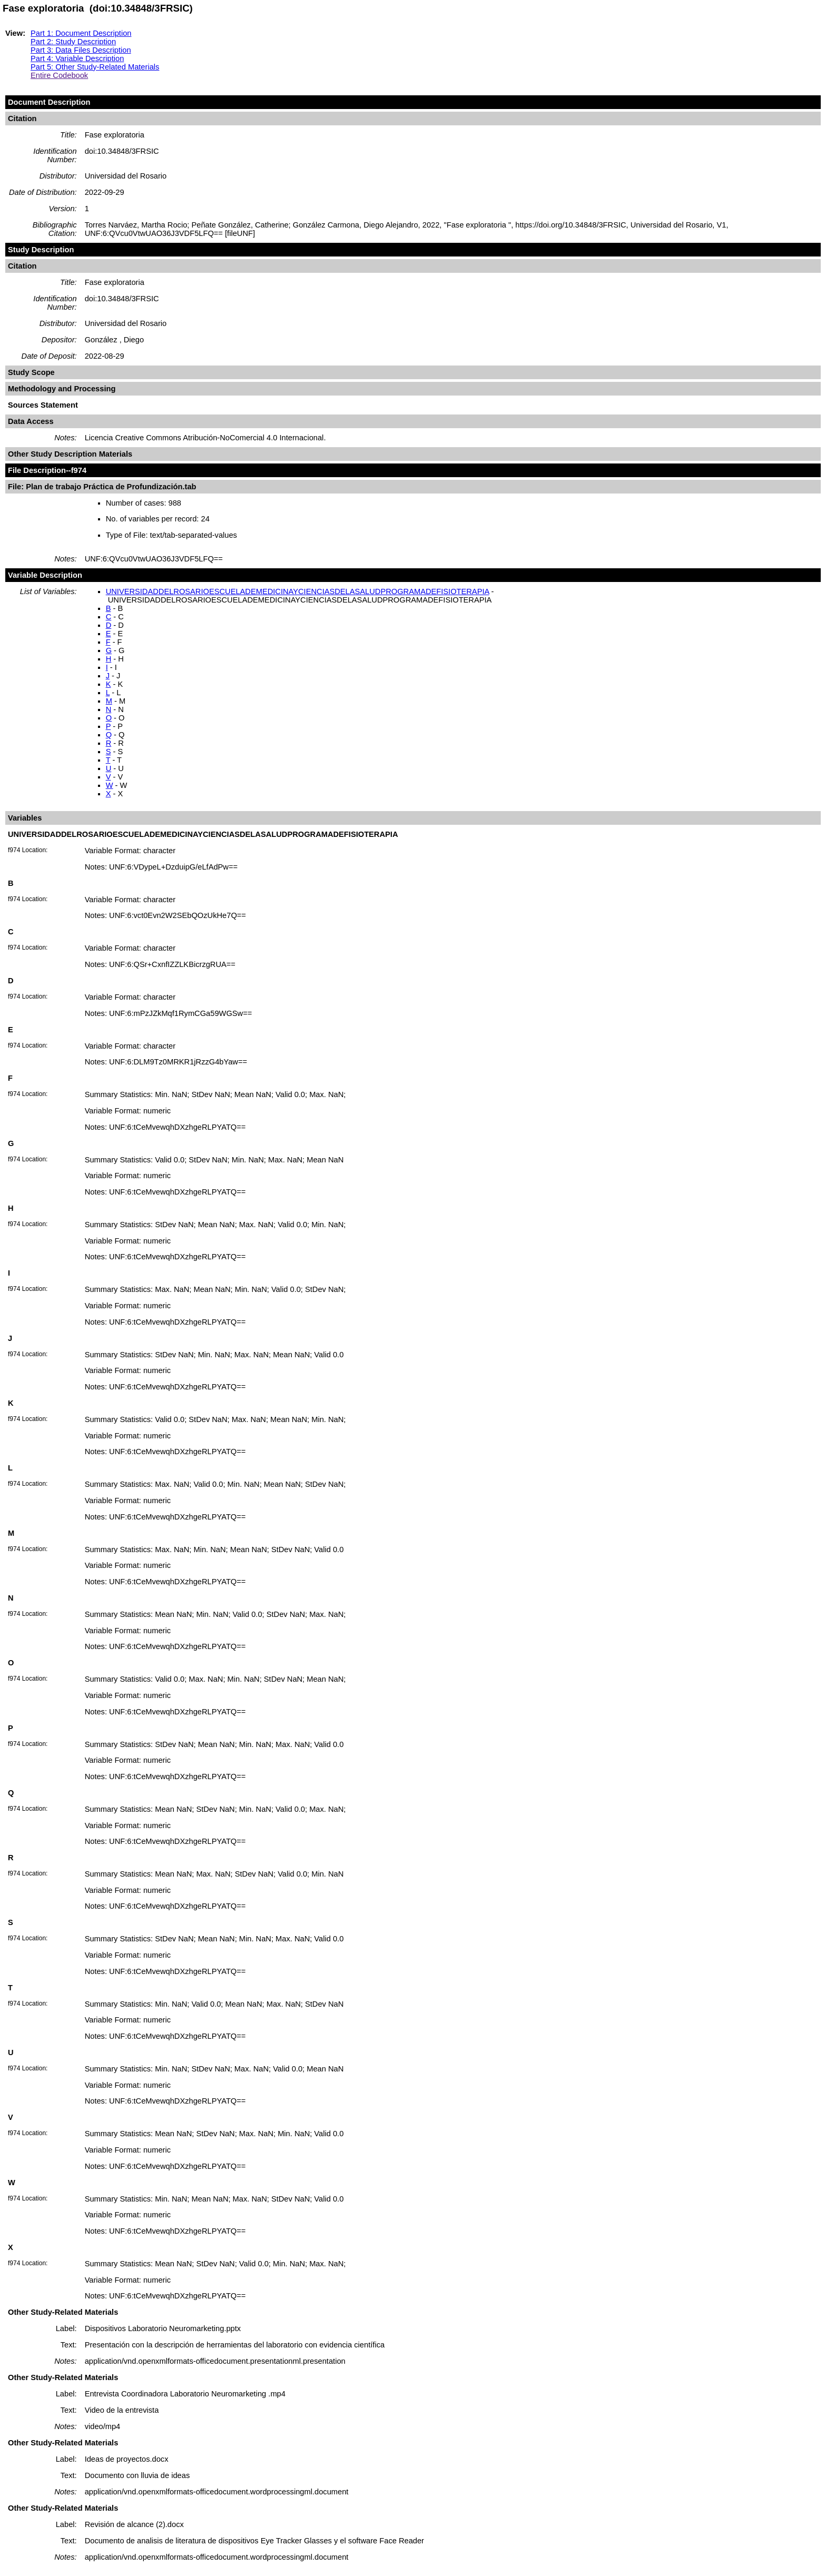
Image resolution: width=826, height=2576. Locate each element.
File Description (37, 470)
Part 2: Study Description (73, 41)
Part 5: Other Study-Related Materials (95, 67)
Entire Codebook (59, 75)
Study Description (41, 249)
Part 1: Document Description (81, 33)
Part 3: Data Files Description (81, 50)
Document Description (49, 102)
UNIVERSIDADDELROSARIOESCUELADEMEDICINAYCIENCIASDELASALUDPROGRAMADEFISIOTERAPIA (297, 591)
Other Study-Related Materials (63, 2312)
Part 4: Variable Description (77, 58)
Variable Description (45, 575)
